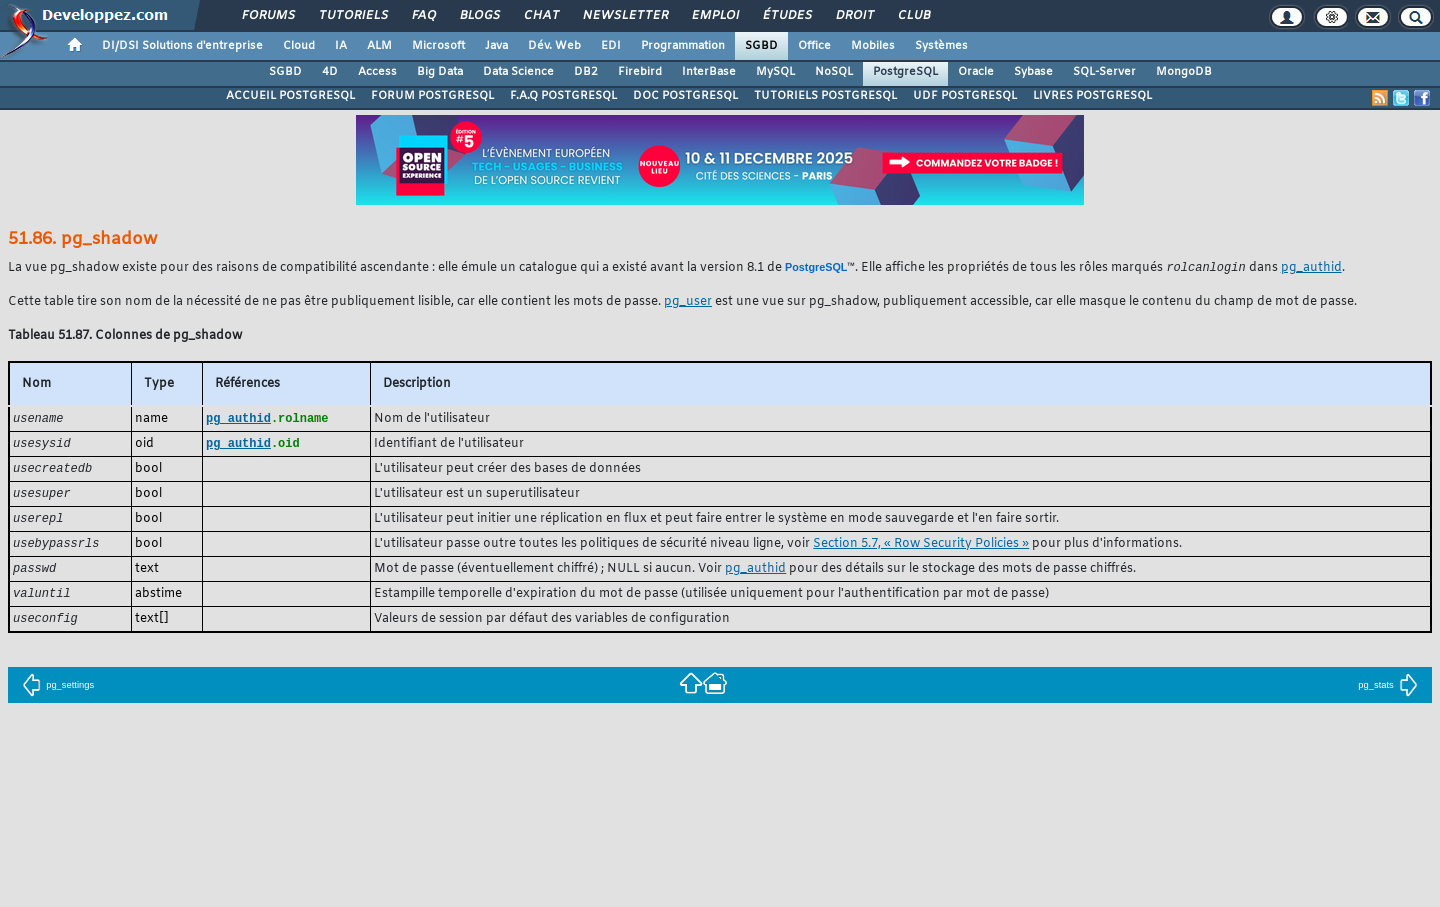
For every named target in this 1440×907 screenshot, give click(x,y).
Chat (540, 16)
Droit (854, 16)
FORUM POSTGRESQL (432, 96)
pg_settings (58, 694)
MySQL (775, 72)
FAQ (423, 16)
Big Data (440, 72)
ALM (379, 46)
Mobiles (873, 46)
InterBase (709, 72)
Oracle (976, 72)
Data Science (518, 72)
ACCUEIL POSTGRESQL (290, 96)
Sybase (1033, 72)
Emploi (714, 16)
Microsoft (438, 46)
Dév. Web (554, 46)
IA (341, 46)
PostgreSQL (905, 72)
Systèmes (941, 46)
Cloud (299, 46)
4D (330, 72)
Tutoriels (352, 16)
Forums (267, 16)
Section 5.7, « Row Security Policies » (921, 549)
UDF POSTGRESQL (965, 96)
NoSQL (834, 72)
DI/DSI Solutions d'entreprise (182, 46)
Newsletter (624, 16)
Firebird (640, 72)
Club (913, 16)
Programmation (683, 46)
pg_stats (1387, 694)
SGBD (761, 46)
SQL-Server (1104, 72)
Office (814, 46)
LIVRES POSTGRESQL (1092, 96)
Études (786, 16)
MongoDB (1184, 72)
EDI (611, 46)
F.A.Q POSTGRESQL (563, 96)
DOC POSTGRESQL (685, 96)
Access (377, 72)
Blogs (479, 16)
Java (496, 46)
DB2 (586, 72)
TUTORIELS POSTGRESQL (825, 96)
